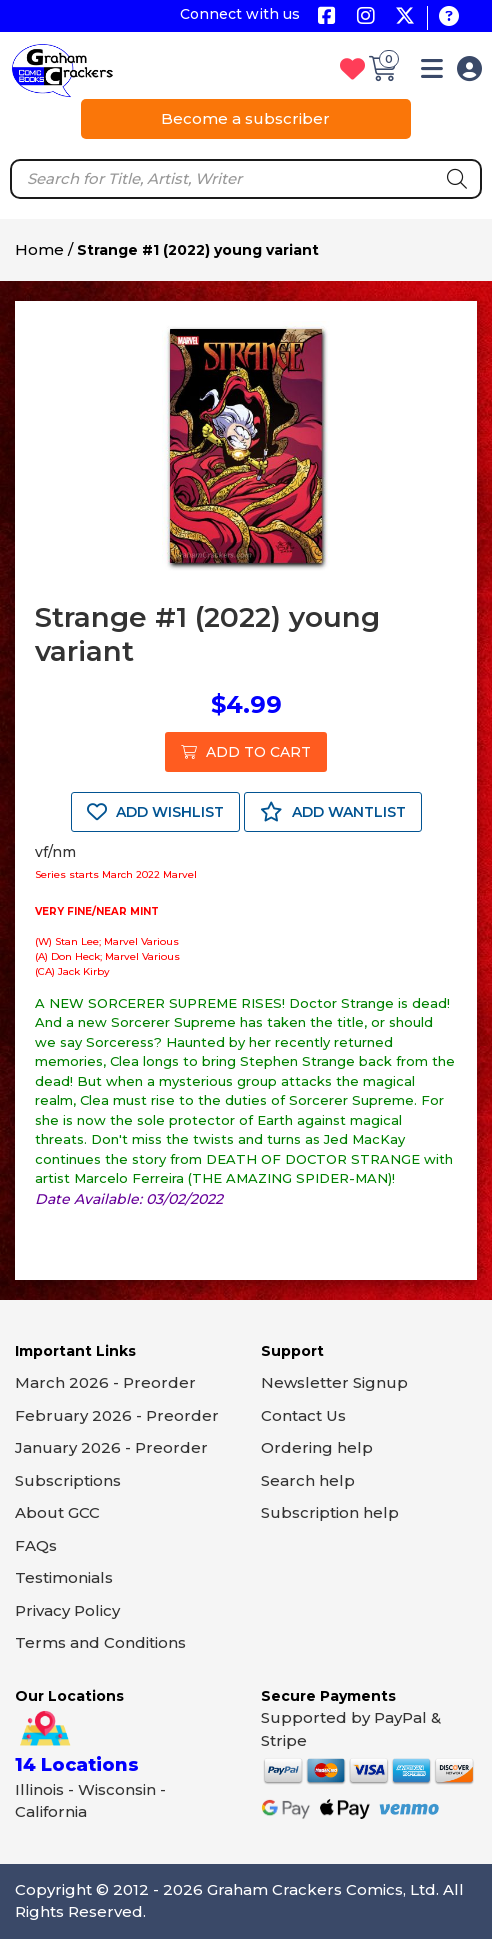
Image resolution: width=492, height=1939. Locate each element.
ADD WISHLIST (155, 812)
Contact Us (303, 1415)
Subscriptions (68, 1480)
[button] (432, 72)
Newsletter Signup (334, 1382)
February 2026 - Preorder (117, 1415)
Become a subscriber (245, 118)
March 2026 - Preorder (105, 1382)
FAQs (36, 1545)
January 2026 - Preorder (111, 1447)
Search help (308, 1480)
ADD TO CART (246, 752)
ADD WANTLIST (333, 812)
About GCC (57, 1512)
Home (39, 249)
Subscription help (330, 1512)
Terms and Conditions (100, 1642)
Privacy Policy (67, 1610)
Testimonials (64, 1577)
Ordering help (317, 1447)
